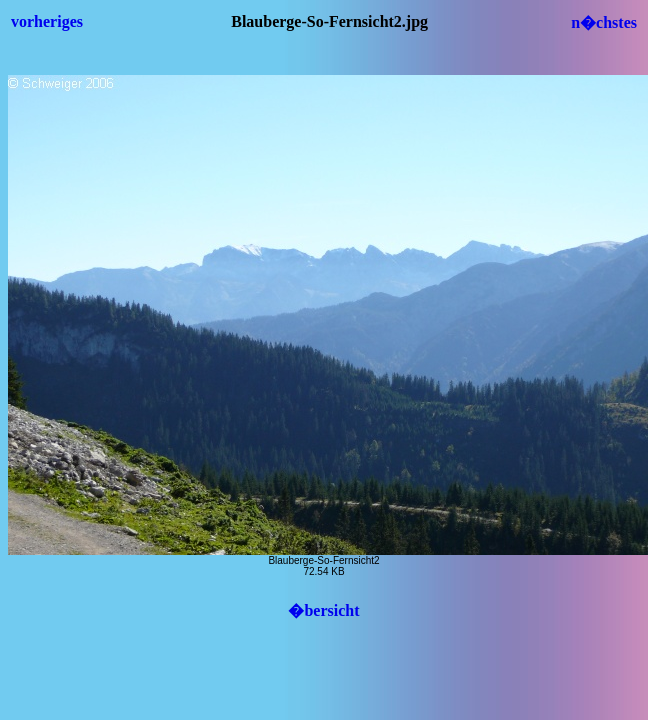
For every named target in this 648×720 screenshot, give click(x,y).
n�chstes (604, 22)
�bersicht (323, 610)
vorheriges (47, 21)
